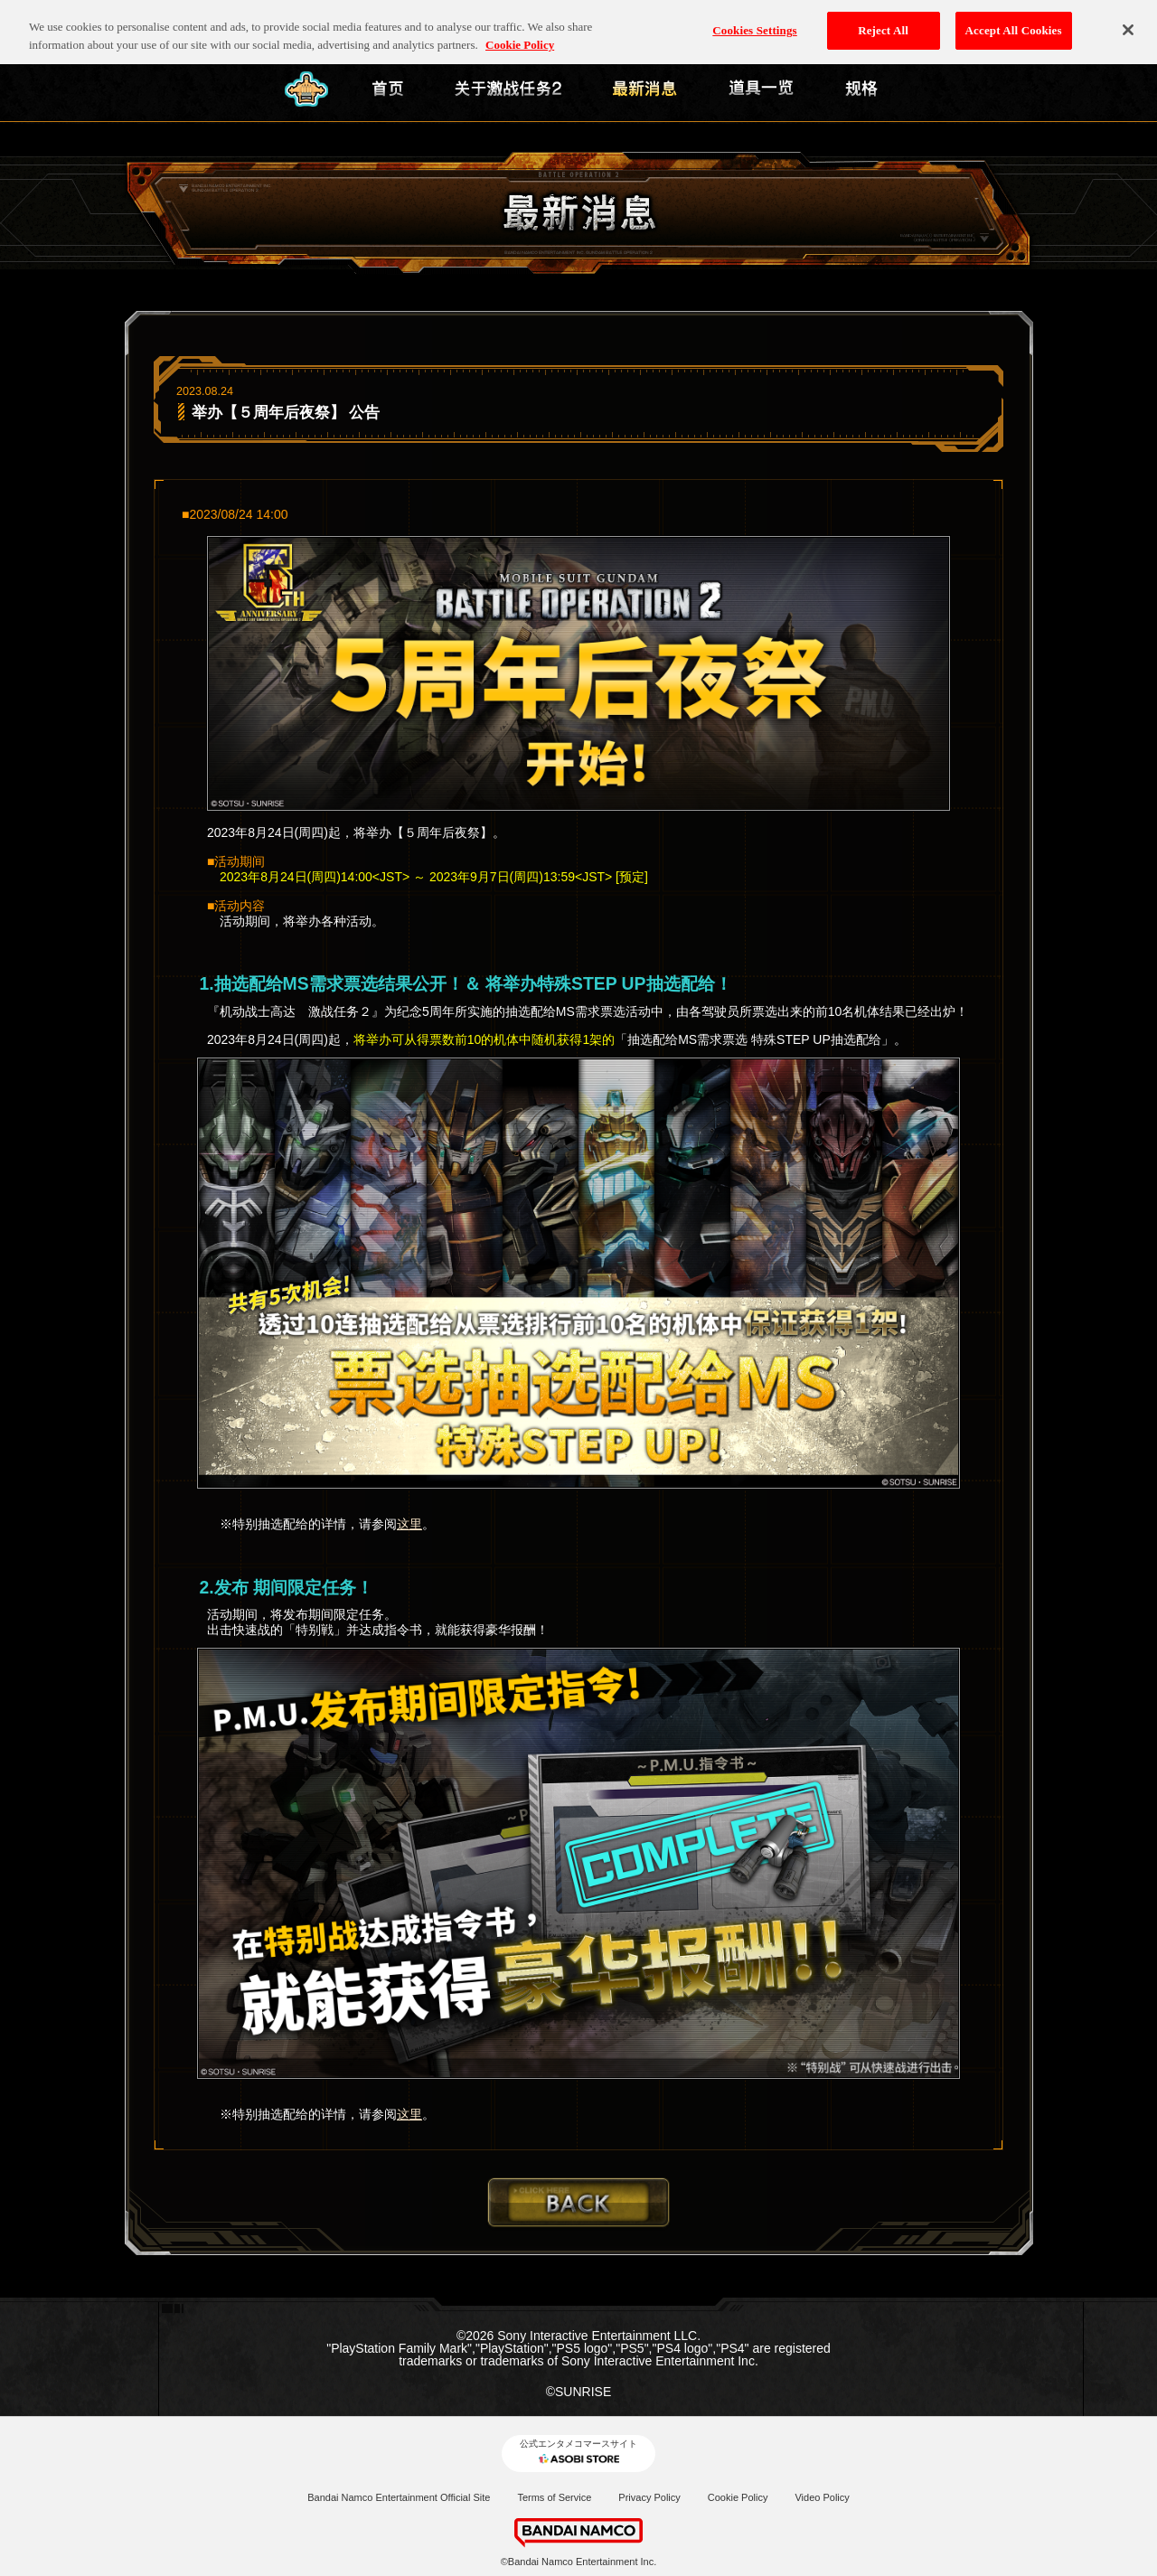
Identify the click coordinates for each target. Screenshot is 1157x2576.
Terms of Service (554, 2497)
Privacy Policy (649, 2497)
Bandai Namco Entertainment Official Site (398, 2497)
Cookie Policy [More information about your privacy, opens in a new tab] (519, 35)
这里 (409, 1524)
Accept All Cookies (1013, 22)
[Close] (1128, 22)
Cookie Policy (738, 2497)
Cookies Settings (754, 22)
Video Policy (822, 2497)
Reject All (883, 22)
